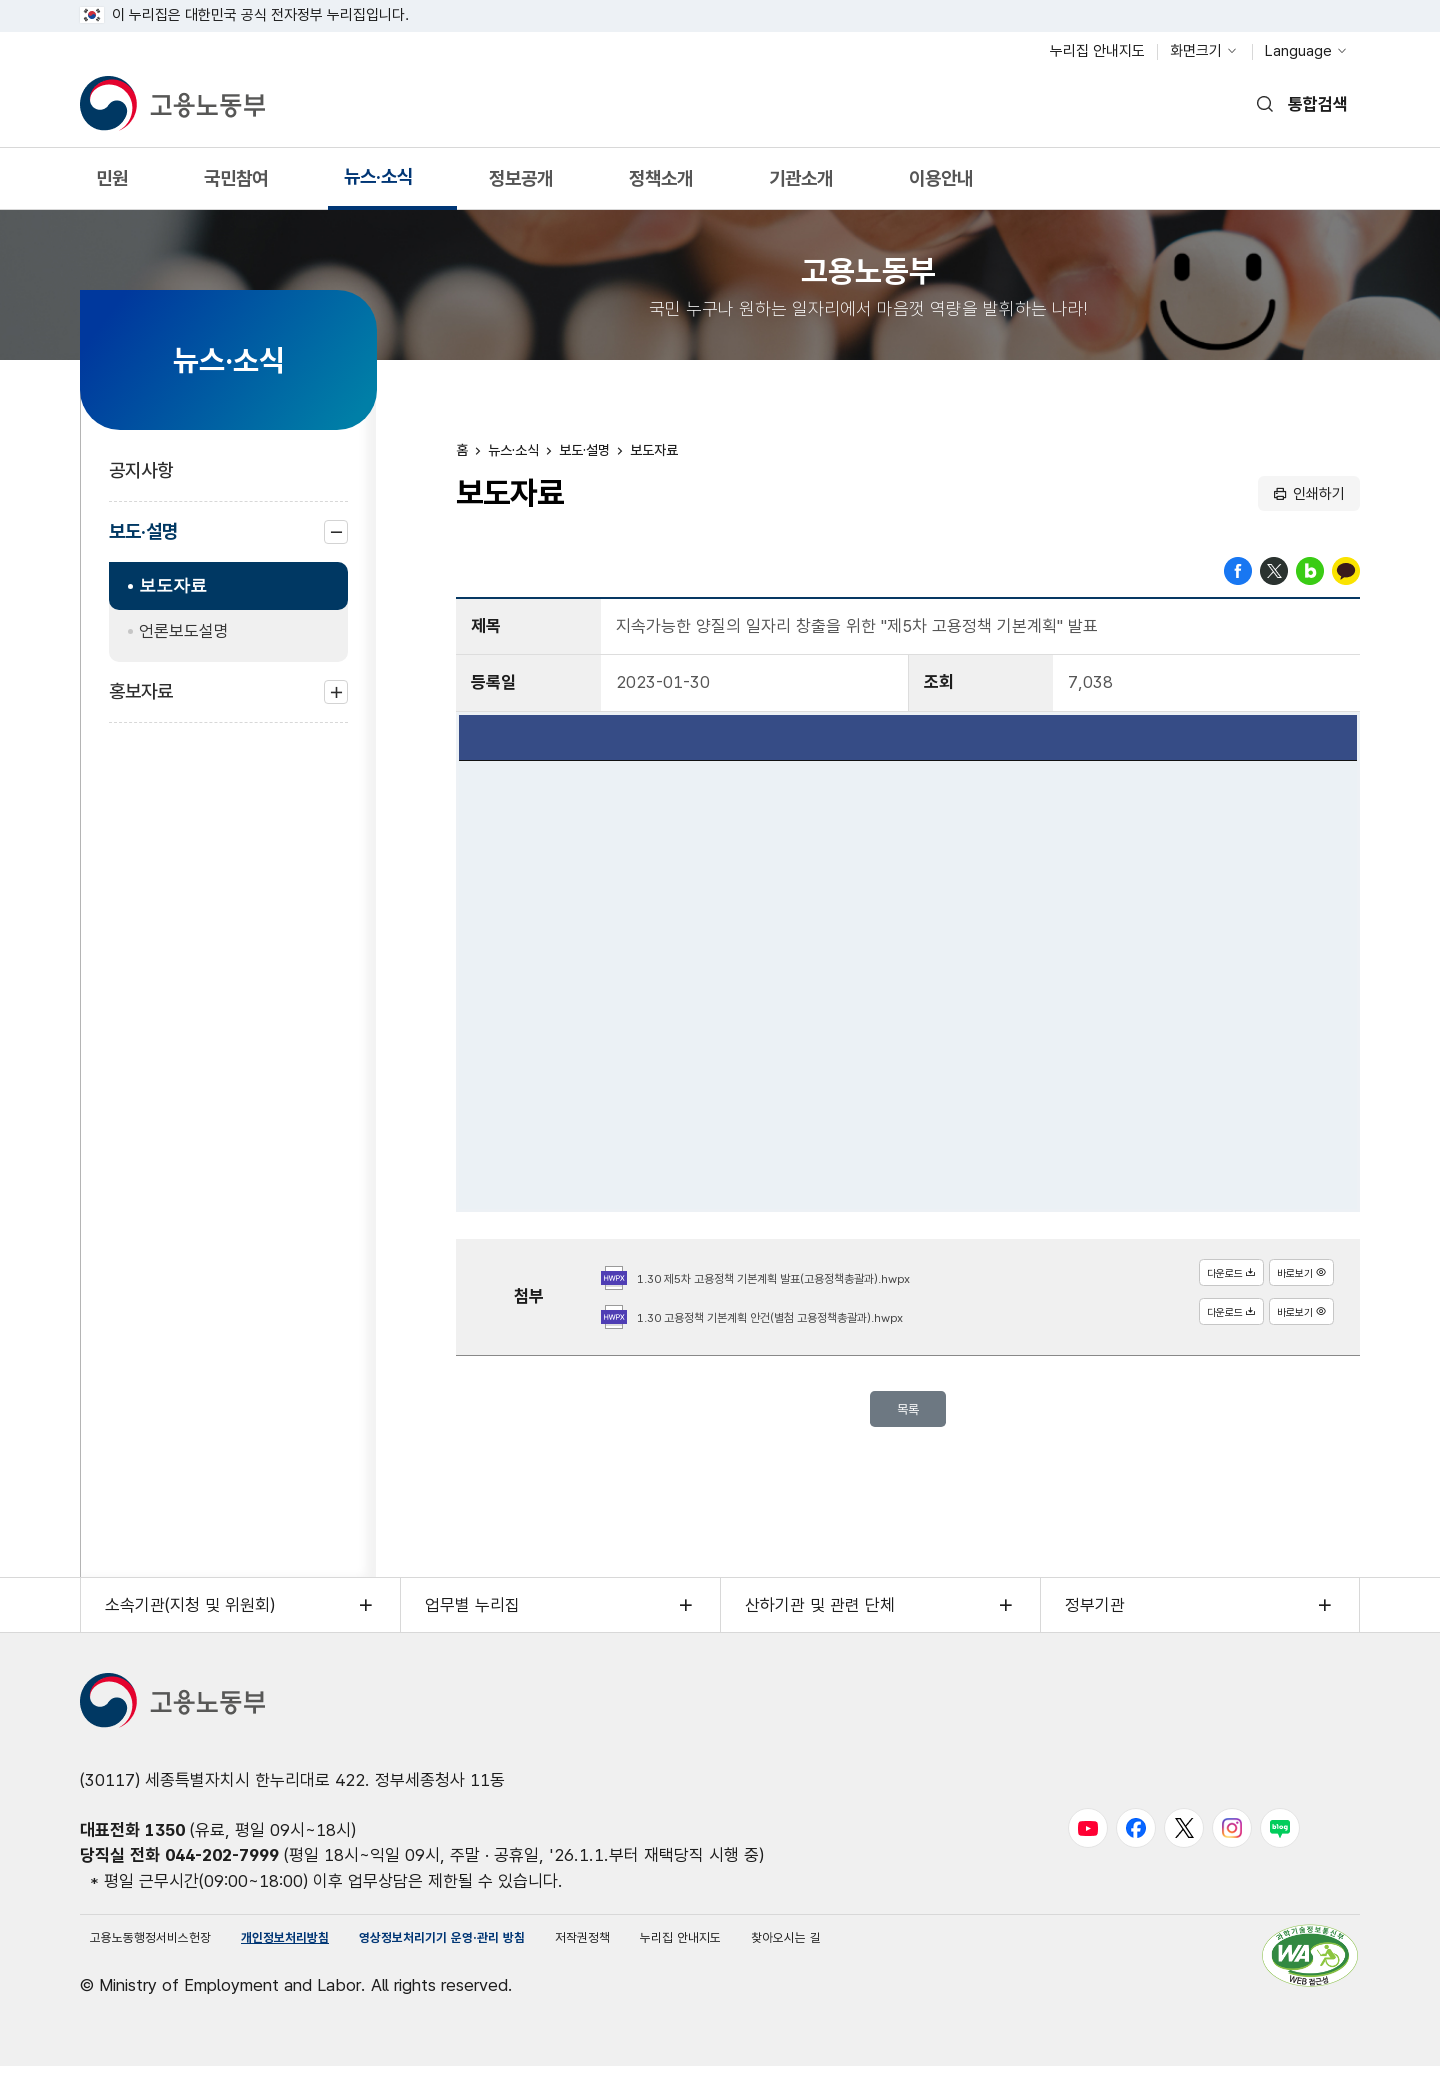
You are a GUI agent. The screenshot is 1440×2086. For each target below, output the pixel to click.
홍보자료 (141, 701)
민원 (111, 185)
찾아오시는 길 (982, 1952)
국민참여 (235, 185)
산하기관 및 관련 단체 (820, 1614)
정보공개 (520, 185)
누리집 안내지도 (1097, 51)
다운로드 (1199, 1278)
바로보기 (1291, 1278)
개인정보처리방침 (345, 1952)
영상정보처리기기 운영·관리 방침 (547, 1952)
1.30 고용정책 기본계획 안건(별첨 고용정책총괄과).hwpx (821, 1316)
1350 (165, 1839)
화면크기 (1196, 51)
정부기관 (1095, 1614)
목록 (908, 1413)
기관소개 (800, 185)
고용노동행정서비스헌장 (172, 1952)
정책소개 (660, 185)
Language (1298, 51)
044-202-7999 (222, 1864)
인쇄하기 (1319, 494)
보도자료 (173, 585)
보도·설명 (143, 541)
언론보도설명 (184, 631)
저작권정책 (727, 1952)
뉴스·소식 (378, 183)
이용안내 (940, 185)
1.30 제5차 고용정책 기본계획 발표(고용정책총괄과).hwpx (825, 1277)
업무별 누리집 (472, 1614)
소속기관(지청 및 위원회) (190, 1614)
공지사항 (141, 470)
